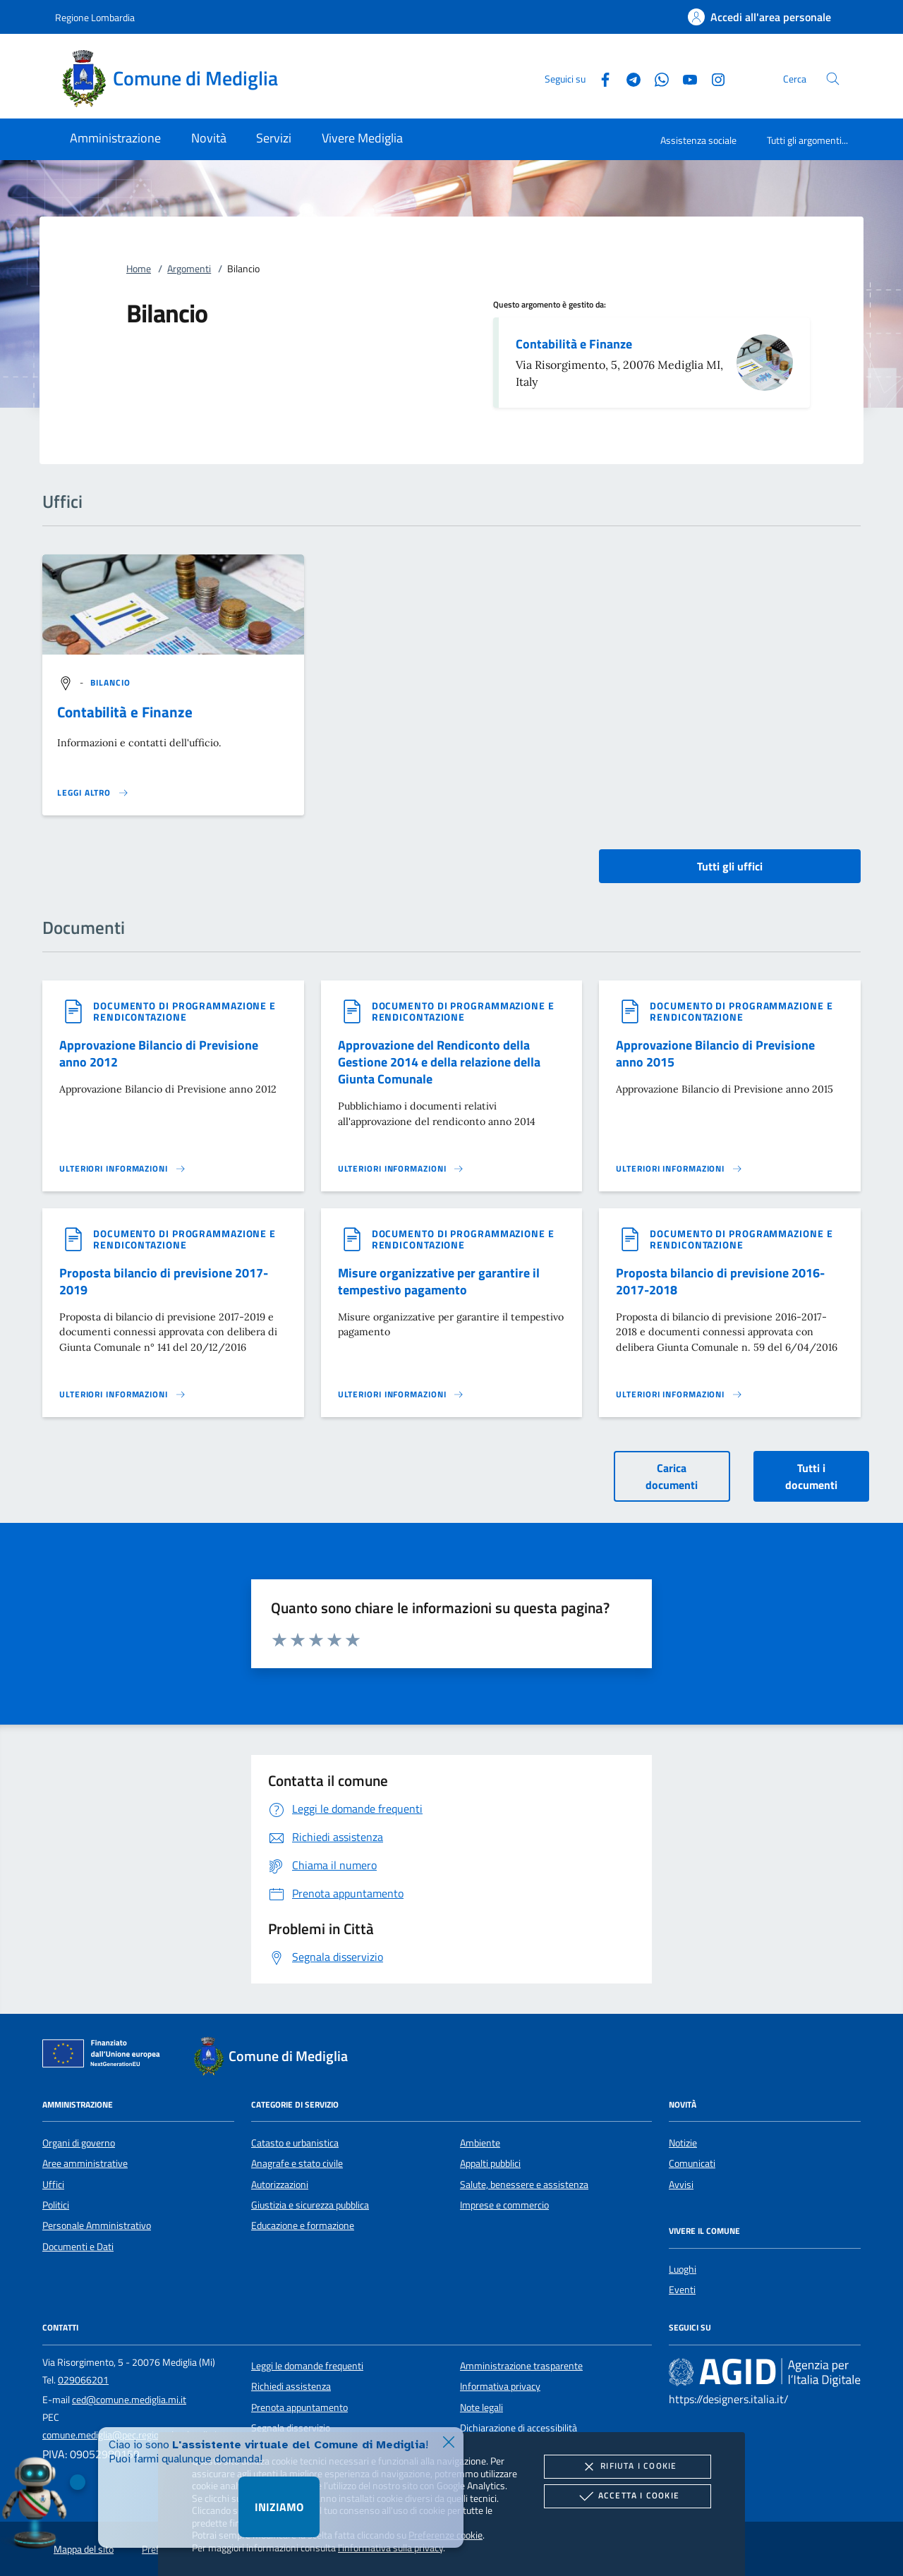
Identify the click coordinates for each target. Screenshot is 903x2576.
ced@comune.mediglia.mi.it (129, 2399)
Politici (55, 2205)
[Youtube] (684, 77)
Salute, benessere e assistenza (524, 2184)
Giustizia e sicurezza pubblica (310, 2205)
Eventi (682, 2289)
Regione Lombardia (95, 17)
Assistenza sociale (698, 140)
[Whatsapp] (656, 77)
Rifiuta (627, 2466)
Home (138, 269)
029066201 (83, 2380)
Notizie (683, 2143)
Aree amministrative (85, 2163)
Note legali (481, 2407)
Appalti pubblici (490, 2163)
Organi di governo (78, 2143)
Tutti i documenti (811, 1476)
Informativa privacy (500, 2386)
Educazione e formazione (302, 2225)
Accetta (627, 2496)
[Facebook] (600, 77)
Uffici (53, 2184)
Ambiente (480, 2143)
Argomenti (189, 269)
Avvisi (681, 2184)
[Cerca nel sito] (833, 78)
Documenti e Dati (78, 2246)
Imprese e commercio (504, 2205)
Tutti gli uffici (730, 866)
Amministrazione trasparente (521, 2366)
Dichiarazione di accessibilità (518, 2428)
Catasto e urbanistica (295, 2143)
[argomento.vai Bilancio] (110, 682)
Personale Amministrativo (96, 2225)
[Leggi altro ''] (93, 792)
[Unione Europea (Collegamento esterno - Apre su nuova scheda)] (105, 2056)
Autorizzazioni (279, 2184)
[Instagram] (712, 77)
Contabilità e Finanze (574, 343)
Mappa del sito (84, 2549)
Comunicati (692, 2163)
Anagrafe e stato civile (297, 2163)
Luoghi (682, 2269)
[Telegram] (628, 77)
